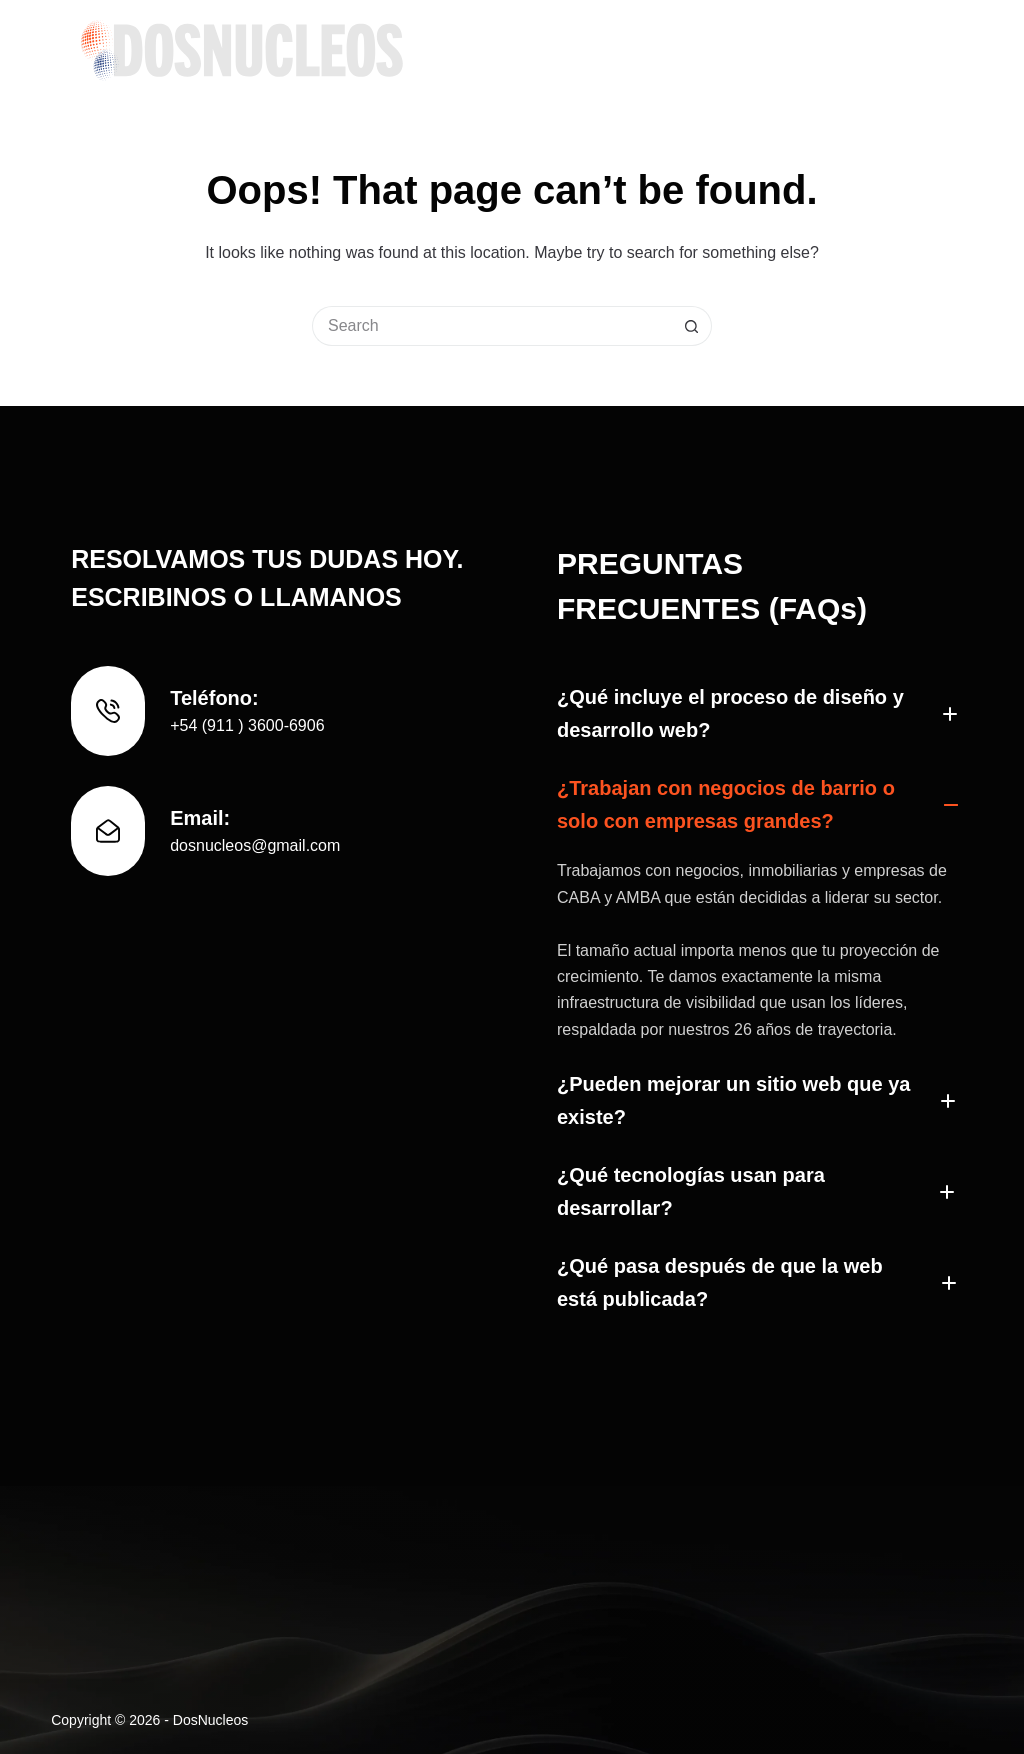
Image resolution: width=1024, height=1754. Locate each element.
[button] (755, 714)
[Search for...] (492, 326)
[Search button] (692, 326)
